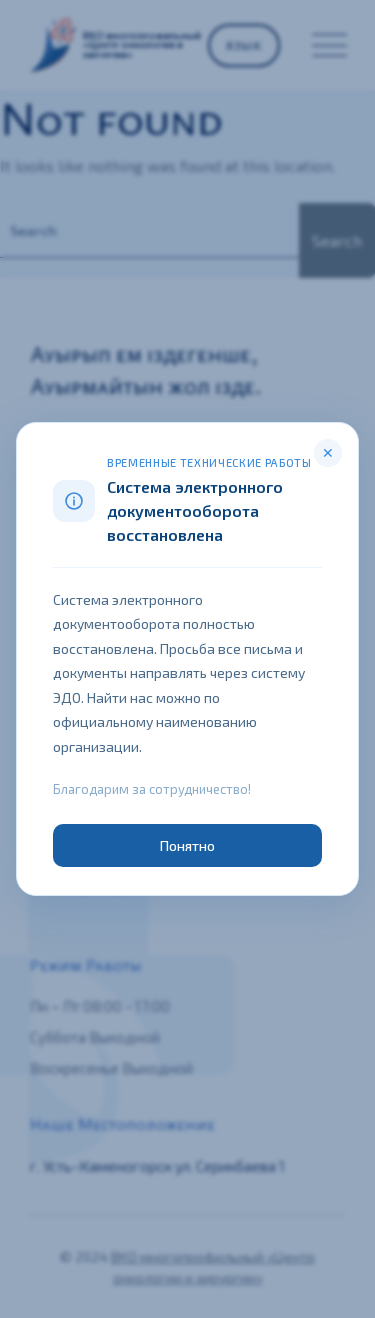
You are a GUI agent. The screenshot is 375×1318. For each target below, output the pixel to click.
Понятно (188, 845)
